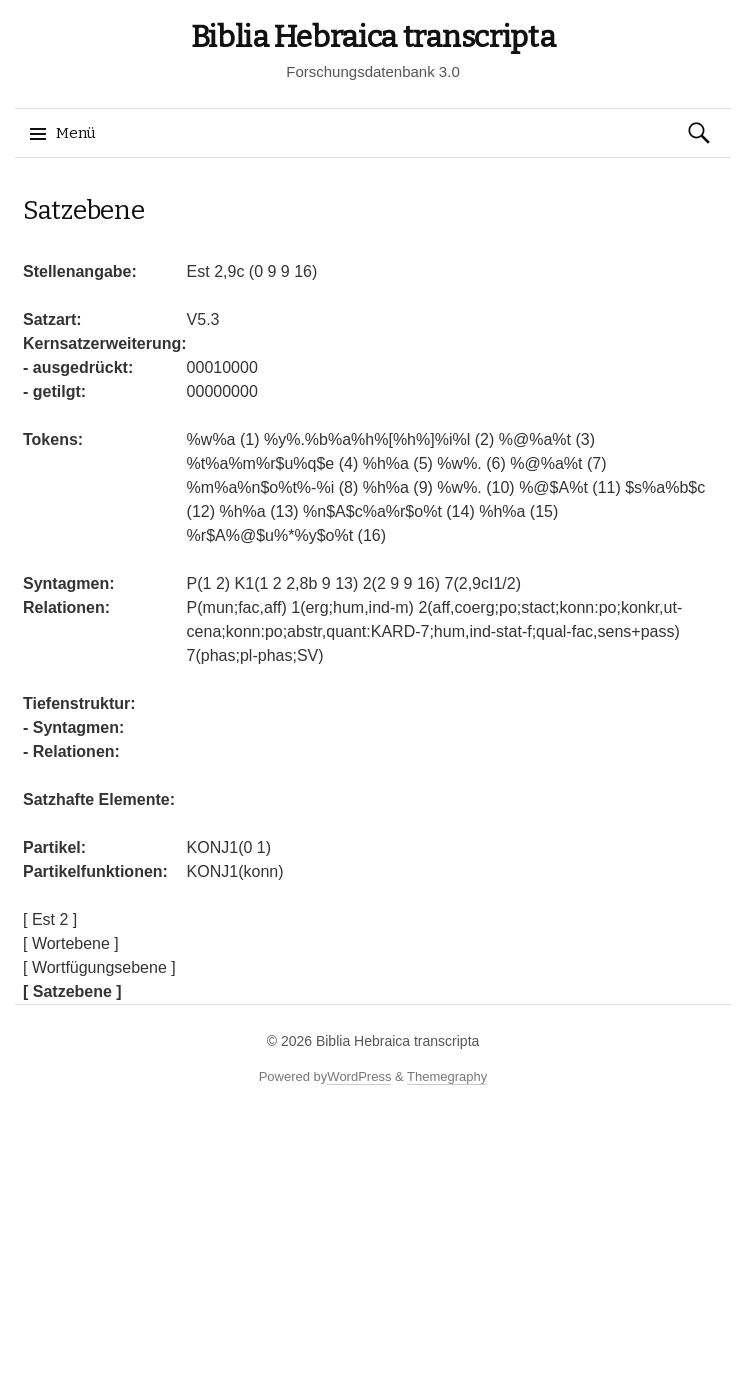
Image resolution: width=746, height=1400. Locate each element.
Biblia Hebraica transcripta (373, 37)
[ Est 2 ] (50, 919)
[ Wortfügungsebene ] (99, 967)
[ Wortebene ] (71, 943)
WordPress (359, 1076)
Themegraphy (447, 1076)
